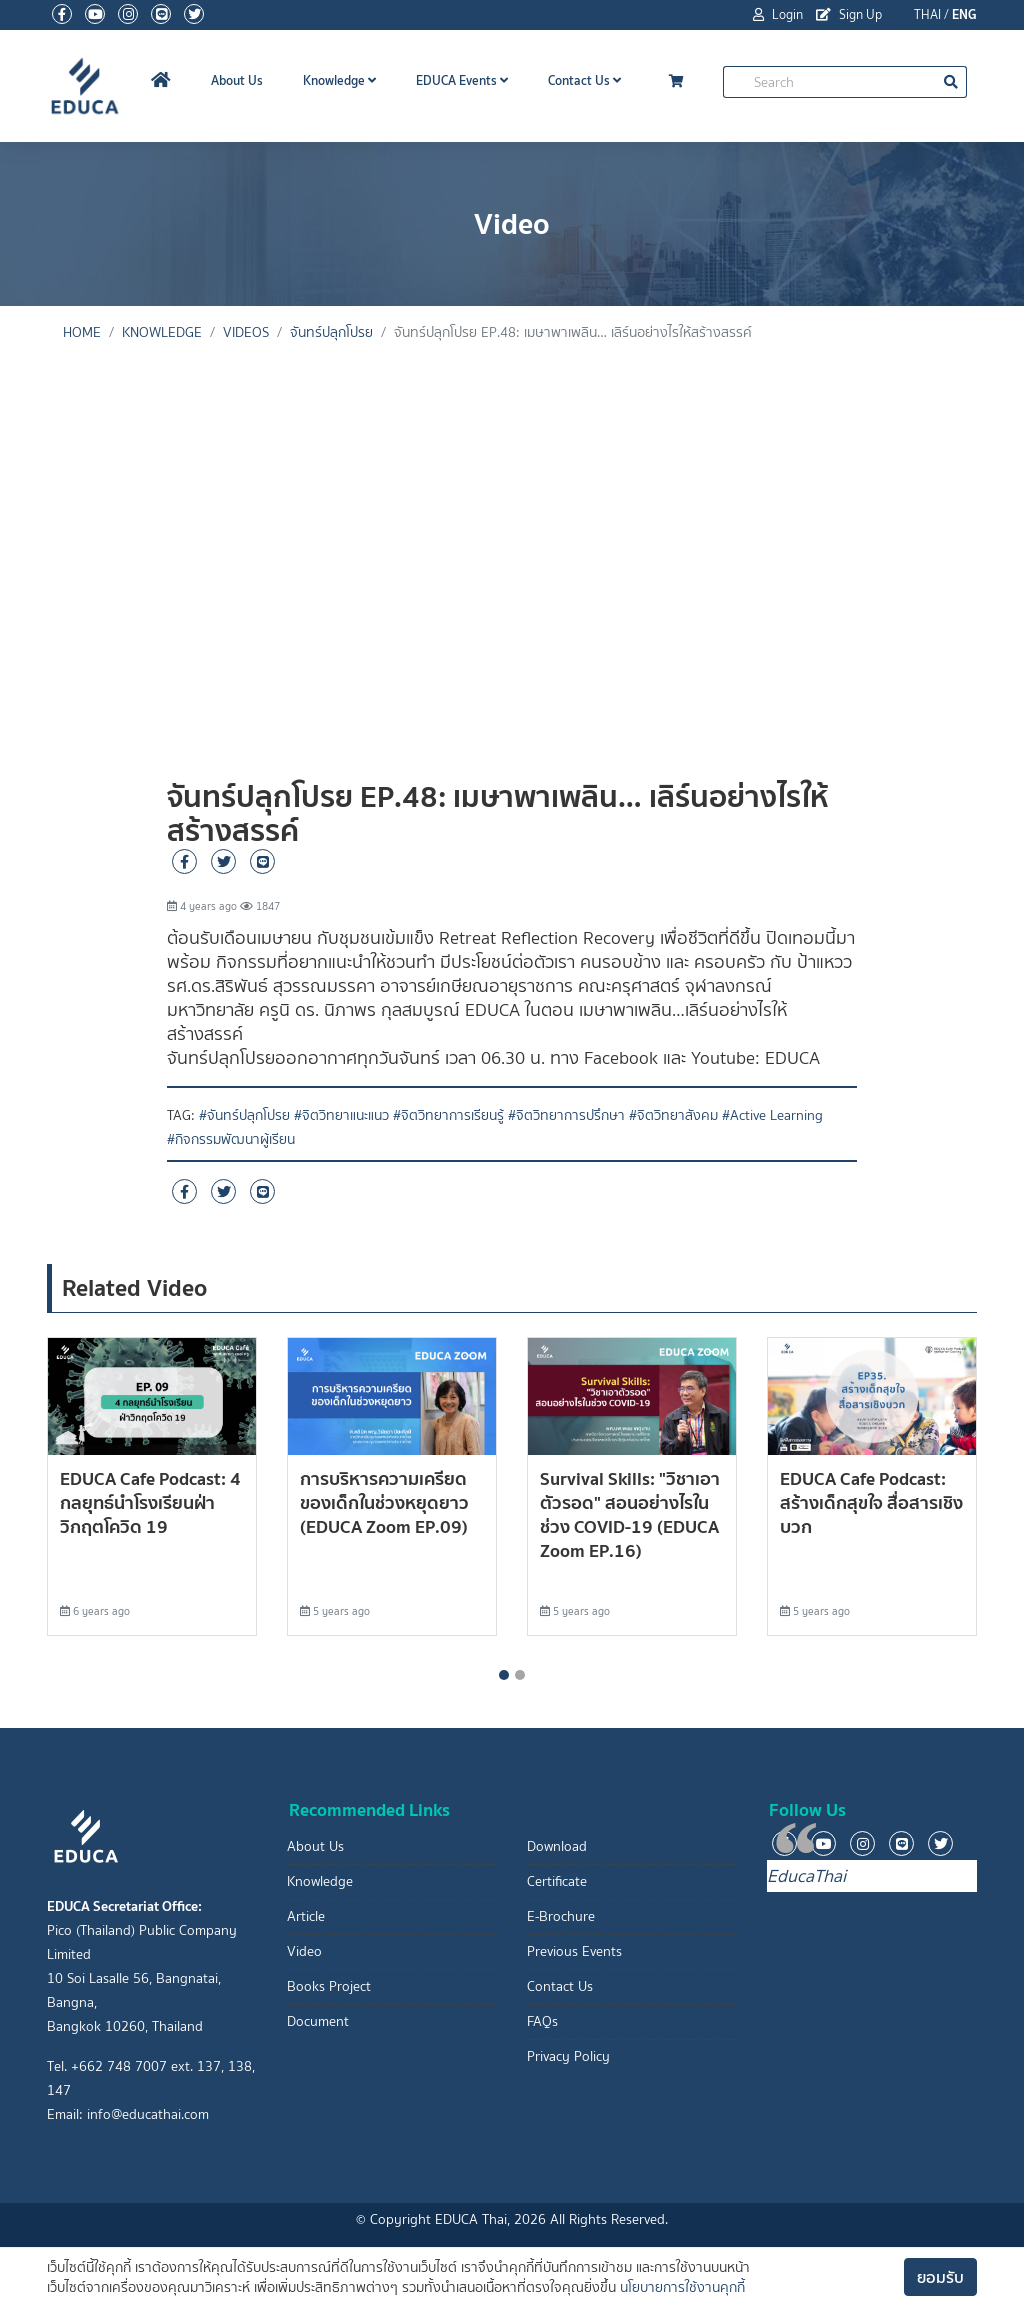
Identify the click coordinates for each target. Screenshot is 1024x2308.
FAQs (542, 2021)
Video (304, 1951)
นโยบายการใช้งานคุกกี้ (682, 2287)
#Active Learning (772, 1115)
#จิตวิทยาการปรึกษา (566, 1115)
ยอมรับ (940, 2277)
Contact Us (584, 80)
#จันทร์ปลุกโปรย (244, 1115)
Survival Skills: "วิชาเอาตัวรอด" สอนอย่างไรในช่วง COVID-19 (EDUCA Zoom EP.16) (630, 1514)
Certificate (557, 1881)
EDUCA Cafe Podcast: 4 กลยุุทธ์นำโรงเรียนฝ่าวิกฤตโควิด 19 (150, 1502)
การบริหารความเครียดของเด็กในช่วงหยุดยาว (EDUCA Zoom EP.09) (384, 1502)
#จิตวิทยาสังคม (673, 1115)
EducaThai (806, 1876)
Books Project (329, 1986)
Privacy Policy (568, 2056)
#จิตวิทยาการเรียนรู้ (448, 1115)
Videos (246, 332)
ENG (964, 14)
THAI (927, 14)
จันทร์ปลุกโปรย (331, 332)
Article (306, 1916)
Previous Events (574, 1951)
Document (318, 2021)
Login (778, 14)
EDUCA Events (462, 80)
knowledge (162, 332)
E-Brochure (561, 1916)
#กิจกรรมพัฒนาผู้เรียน (231, 1139)
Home (82, 332)
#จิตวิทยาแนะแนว (341, 1115)
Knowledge (339, 80)
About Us (237, 80)
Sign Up (849, 14)
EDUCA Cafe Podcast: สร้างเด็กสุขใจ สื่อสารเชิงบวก (871, 1502)
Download (557, 1846)
